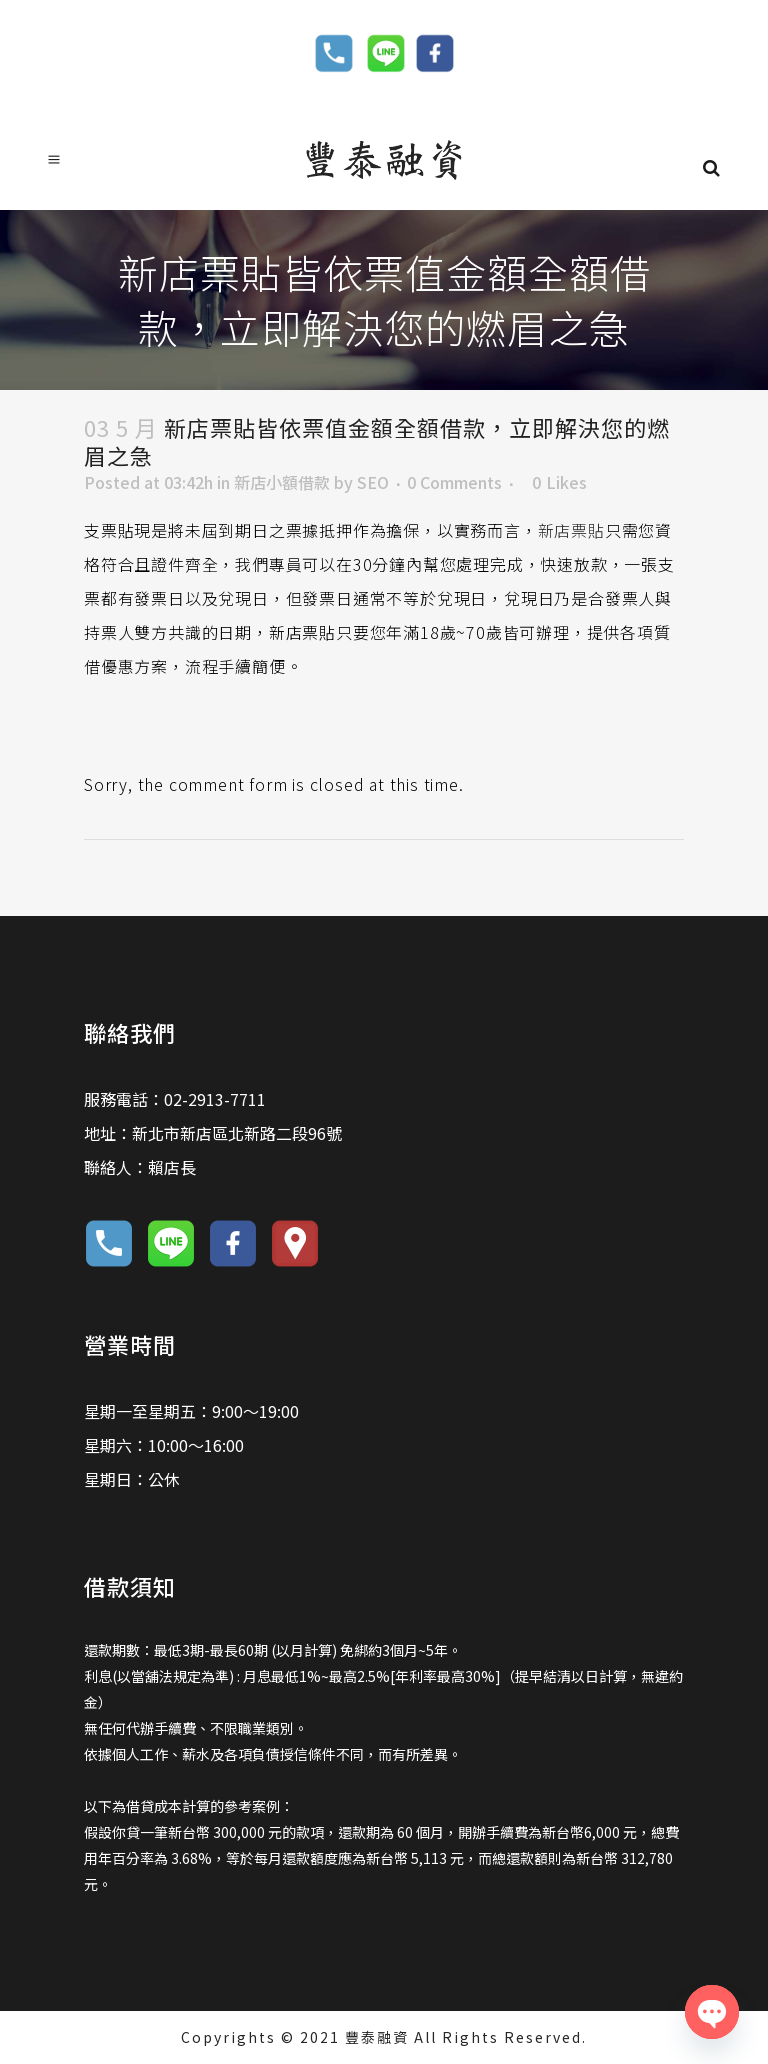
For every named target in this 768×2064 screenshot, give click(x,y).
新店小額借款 (282, 482)
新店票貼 (571, 530)
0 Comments (454, 482)
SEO (373, 482)
